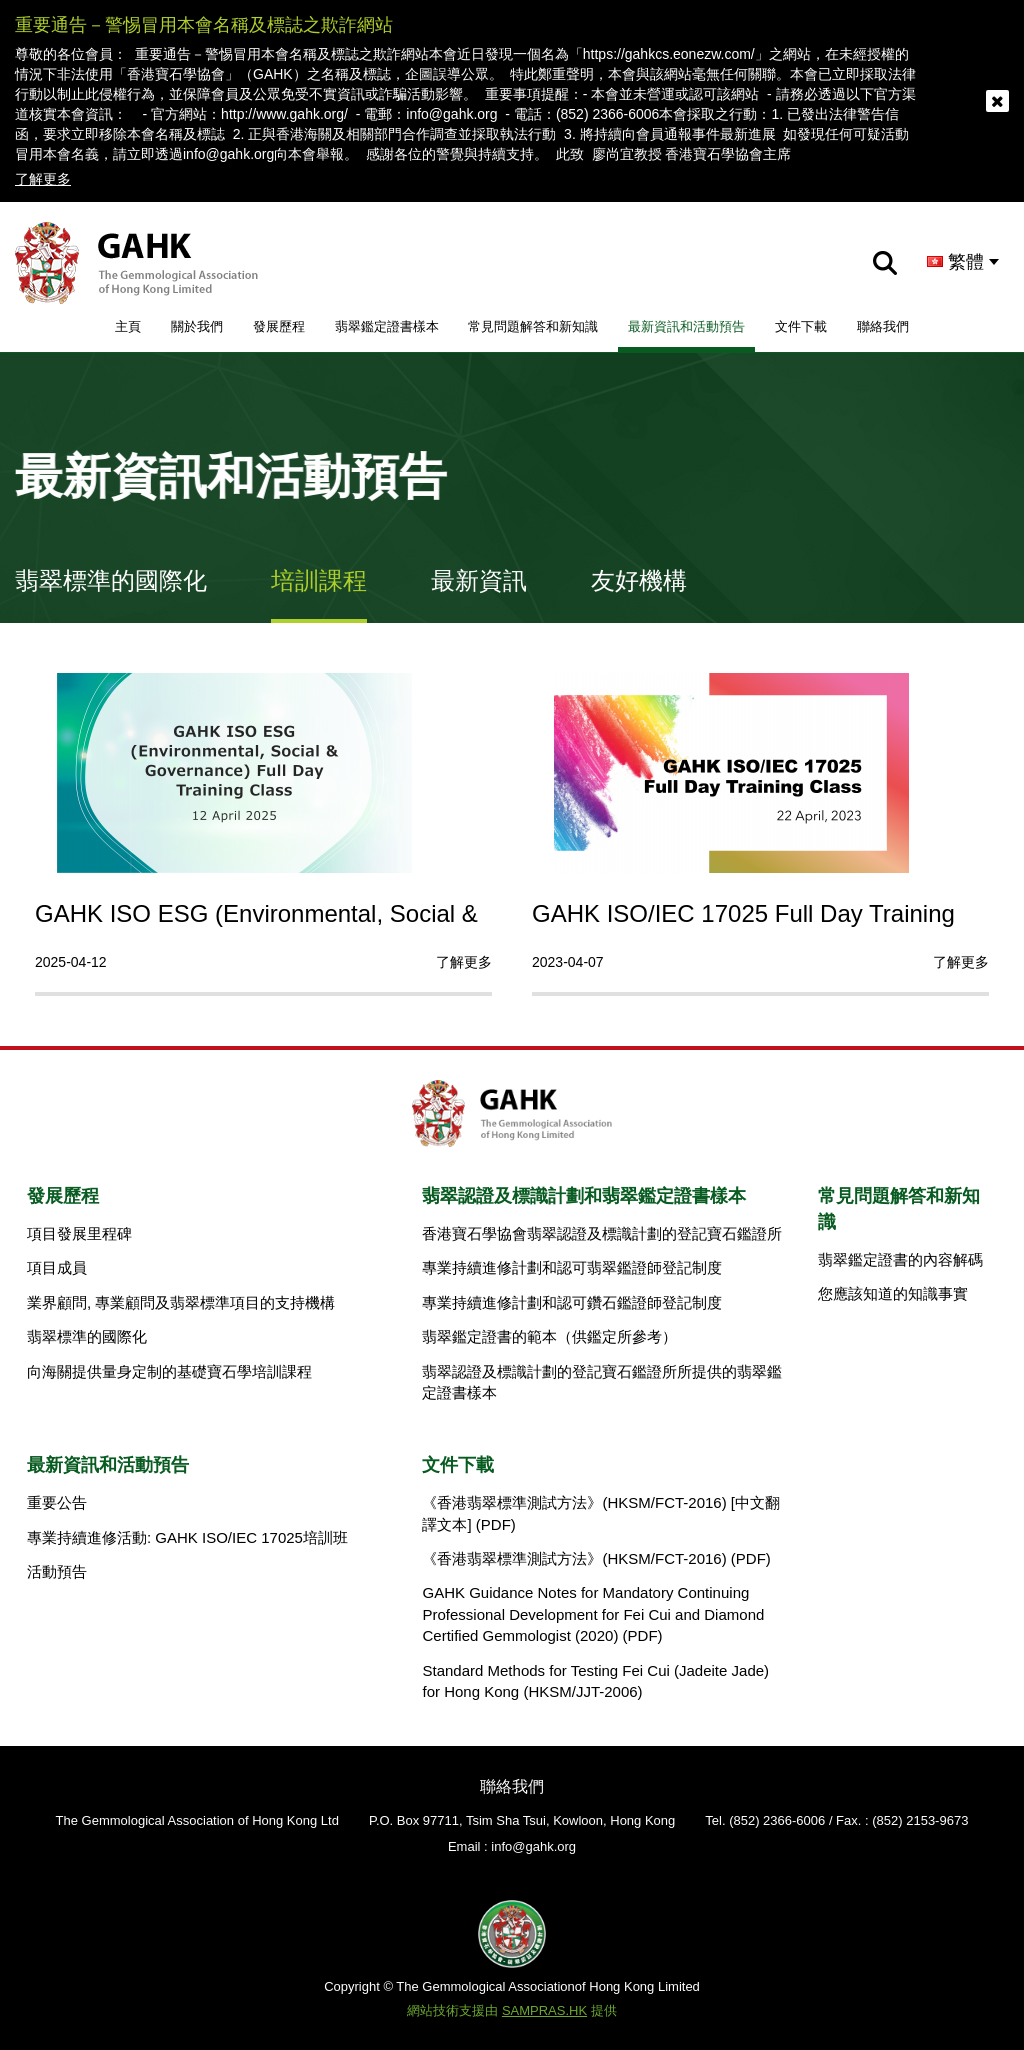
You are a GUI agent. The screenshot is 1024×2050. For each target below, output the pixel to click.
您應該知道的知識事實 (893, 1293)
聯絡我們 (883, 326)
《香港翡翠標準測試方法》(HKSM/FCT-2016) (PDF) (596, 1558)
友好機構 (639, 580)
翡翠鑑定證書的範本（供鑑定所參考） (549, 1336)
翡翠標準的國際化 (111, 580)
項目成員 (57, 1267)
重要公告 (57, 1502)
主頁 (128, 326)
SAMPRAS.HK (544, 2010)
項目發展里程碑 (79, 1233)
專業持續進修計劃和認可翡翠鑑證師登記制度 (572, 1267)
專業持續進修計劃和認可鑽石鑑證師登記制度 (572, 1302)
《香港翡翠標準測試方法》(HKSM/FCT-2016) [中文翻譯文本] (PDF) (601, 1513)
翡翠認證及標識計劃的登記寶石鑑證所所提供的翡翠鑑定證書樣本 (602, 1382)
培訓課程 (319, 580)
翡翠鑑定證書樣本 (387, 326)
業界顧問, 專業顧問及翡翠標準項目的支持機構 (181, 1302)
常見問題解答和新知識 (533, 326)
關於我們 (197, 326)
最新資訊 (479, 580)
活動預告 (57, 1571)
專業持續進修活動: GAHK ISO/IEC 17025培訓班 (187, 1537)
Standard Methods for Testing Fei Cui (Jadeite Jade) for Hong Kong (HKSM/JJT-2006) (595, 1681)
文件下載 (801, 326)
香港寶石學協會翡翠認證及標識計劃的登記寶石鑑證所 (602, 1233)
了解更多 (43, 179)
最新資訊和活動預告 (686, 326)
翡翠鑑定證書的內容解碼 (900, 1259)
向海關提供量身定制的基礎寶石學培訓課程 (169, 1371)
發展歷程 (279, 326)
